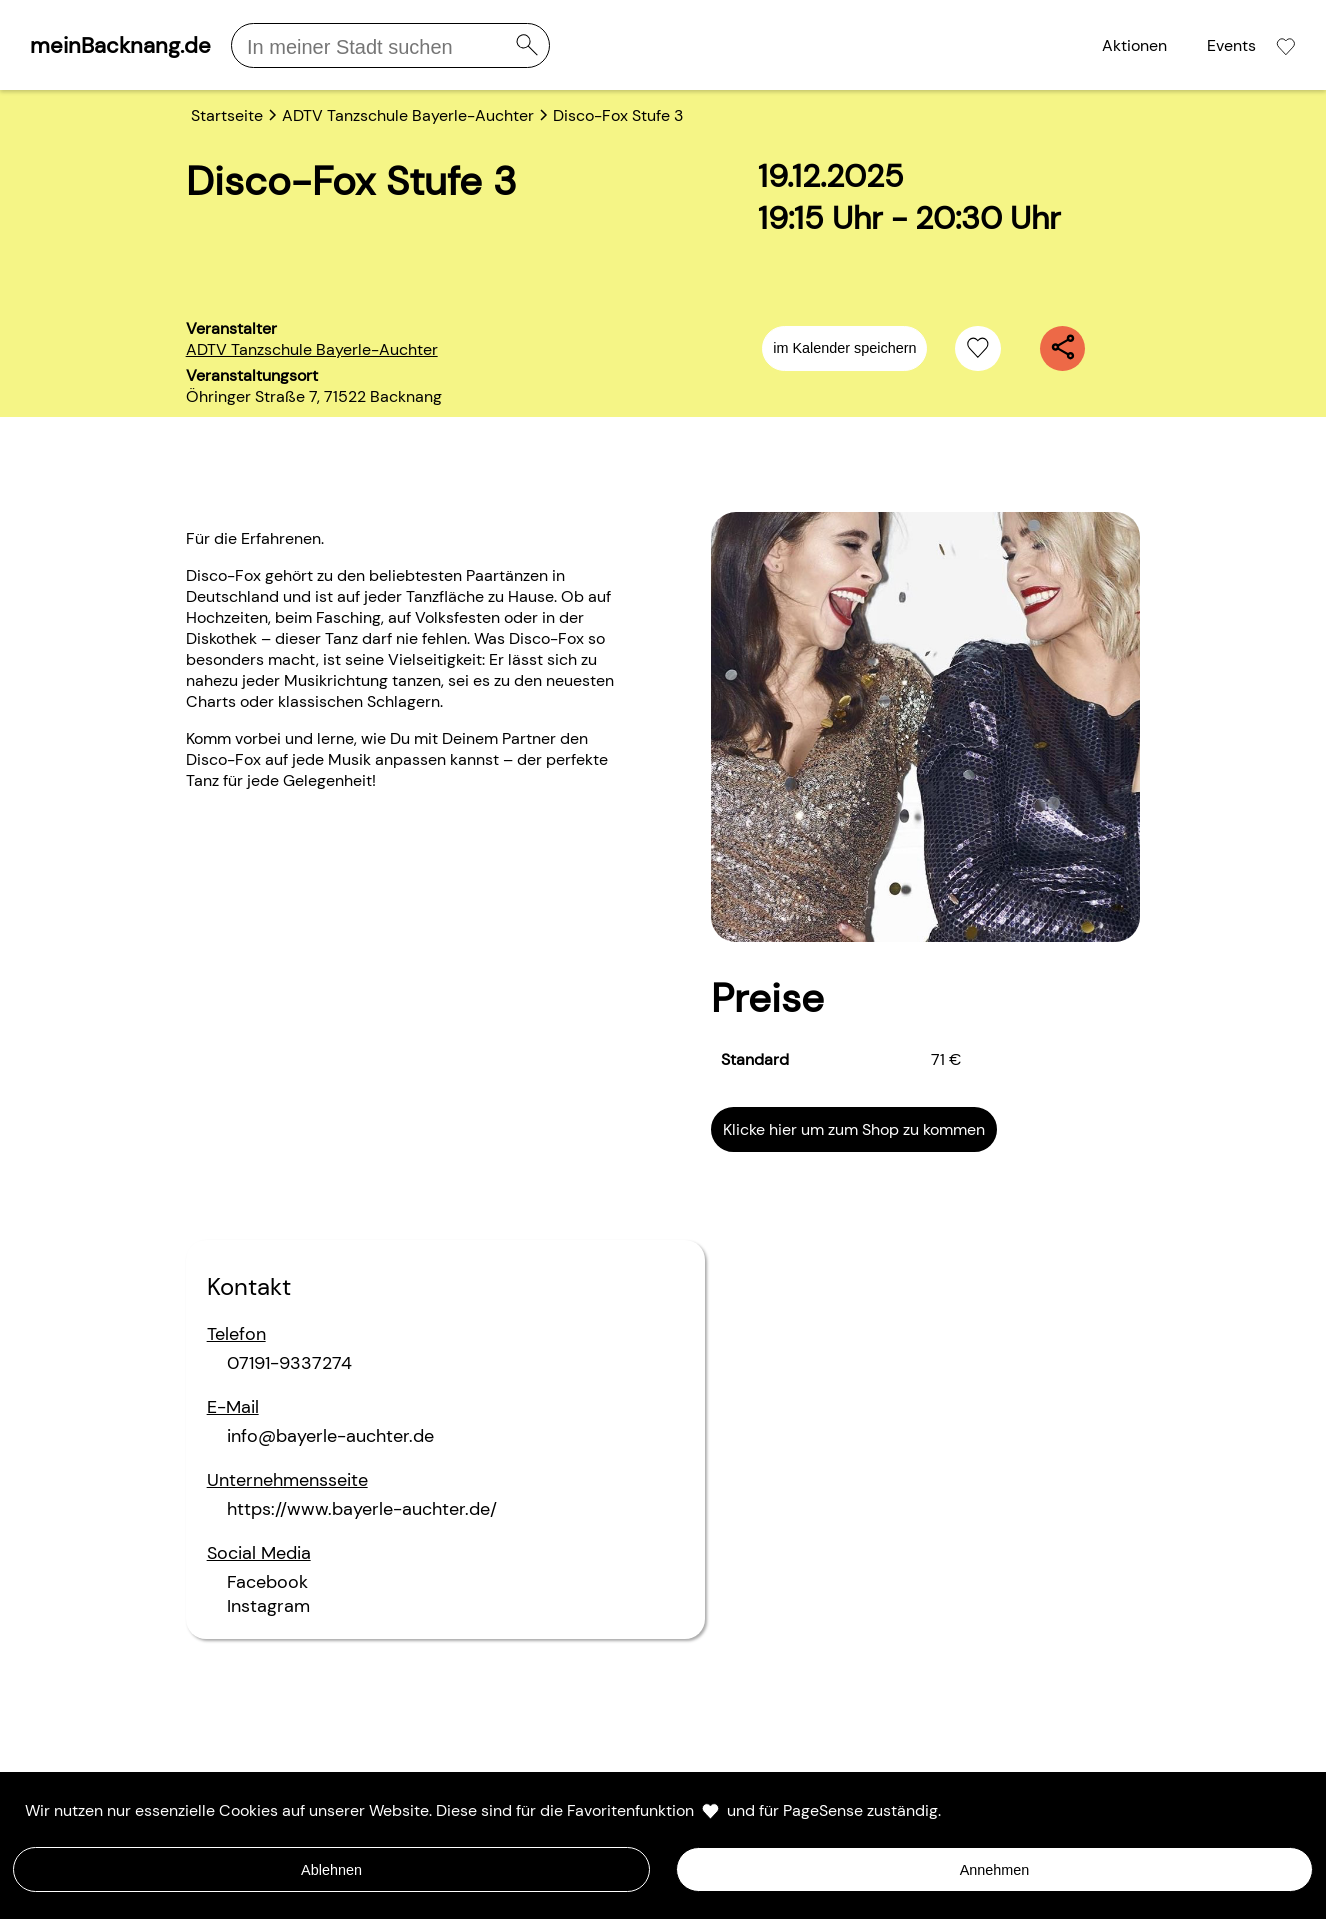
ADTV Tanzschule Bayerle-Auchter (312, 349)
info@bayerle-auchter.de (330, 1436)
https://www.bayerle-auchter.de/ (362, 1509)
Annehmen (995, 1870)
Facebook (267, 1582)
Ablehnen (331, 1870)
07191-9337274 (289, 1363)
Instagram (268, 1606)
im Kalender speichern (844, 348)
